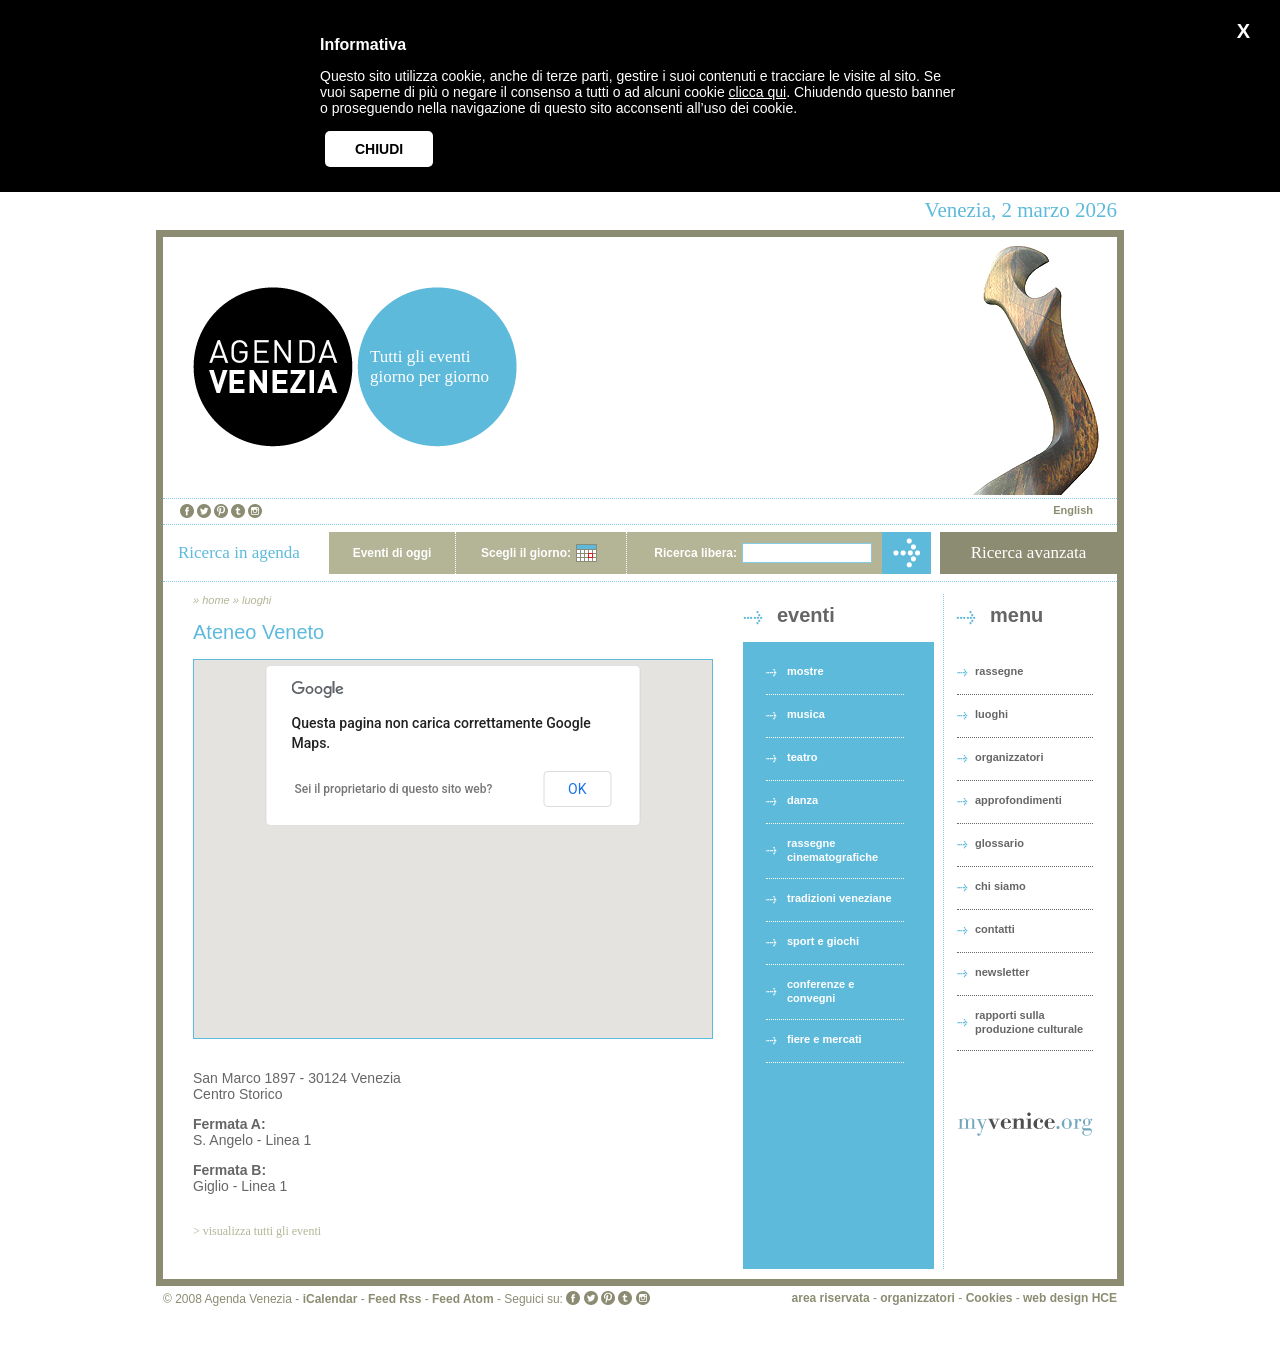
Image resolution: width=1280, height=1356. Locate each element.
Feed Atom (463, 1299)
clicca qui (758, 92)
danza (802, 800)
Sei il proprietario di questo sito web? (394, 789)
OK (577, 789)
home (216, 600)
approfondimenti (1018, 800)
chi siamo (1000, 886)
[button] (453, 830)
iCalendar (330, 1299)
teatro (802, 757)
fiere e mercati (824, 1039)
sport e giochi (823, 941)
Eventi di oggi (392, 553)
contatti (995, 929)
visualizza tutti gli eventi (262, 1231)
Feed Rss (394, 1299)
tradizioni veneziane (839, 898)
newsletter (1002, 972)
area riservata (831, 1298)
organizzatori (1009, 757)
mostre (805, 671)
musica (806, 714)
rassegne (999, 671)
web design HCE (1070, 1298)
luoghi (256, 600)
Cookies (989, 1298)
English (1073, 510)
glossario (999, 843)
